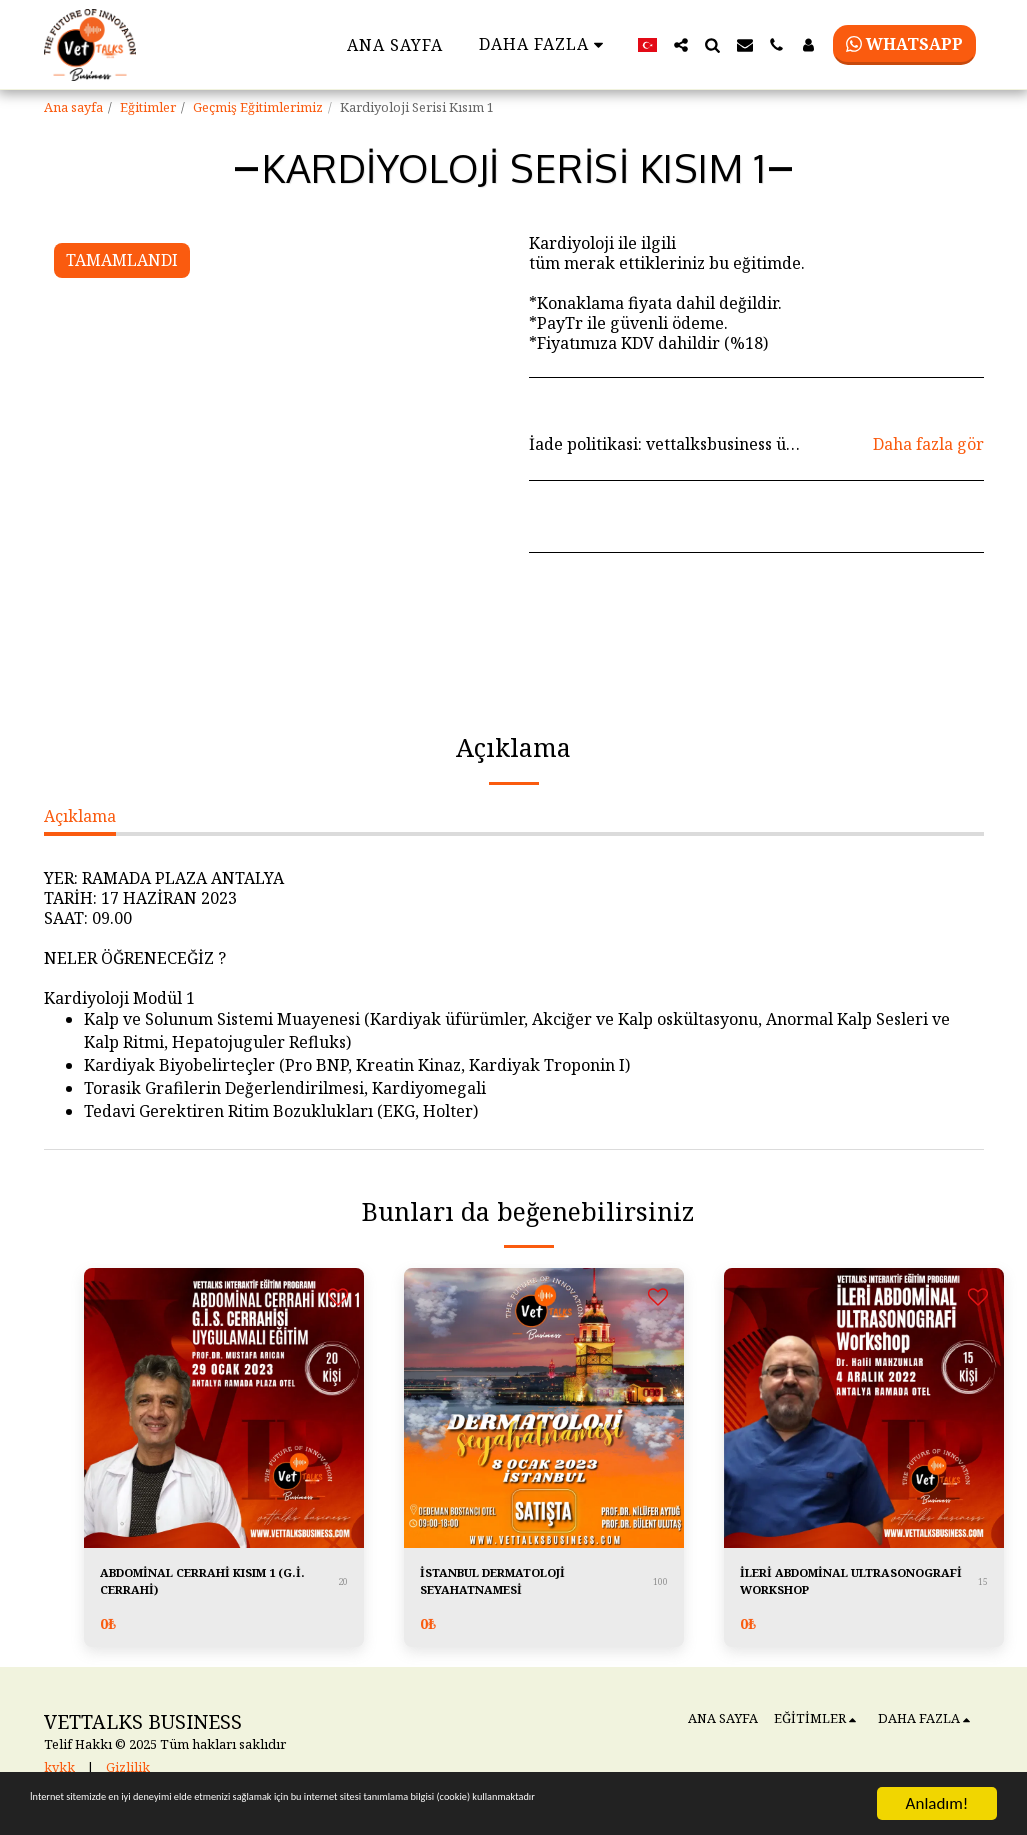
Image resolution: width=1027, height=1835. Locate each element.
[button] (681, 45)
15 (983, 1587)
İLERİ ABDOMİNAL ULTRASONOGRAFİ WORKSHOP (818, 1588)
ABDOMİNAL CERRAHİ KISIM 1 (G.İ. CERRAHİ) (218, 1588)
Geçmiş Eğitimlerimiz (258, 107)
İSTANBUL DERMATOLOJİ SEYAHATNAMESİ (525, 1588)
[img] (224, 1408)
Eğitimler (148, 107)
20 (343, 1587)
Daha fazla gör (928, 444)
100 (660, 1587)
